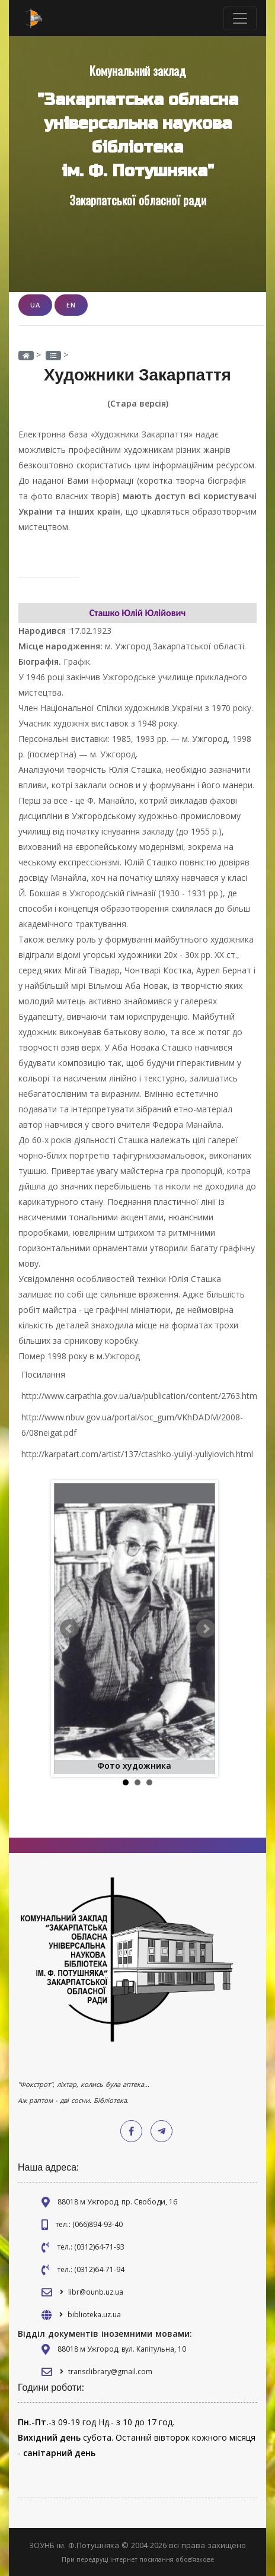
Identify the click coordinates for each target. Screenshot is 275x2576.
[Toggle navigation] (240, 18)
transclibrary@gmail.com (110, 2371)
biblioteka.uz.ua (94, 2314)
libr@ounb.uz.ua (95, 2292)
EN (71, 304)
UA (35, 304)
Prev (69, 1628)
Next (205, 1628)
